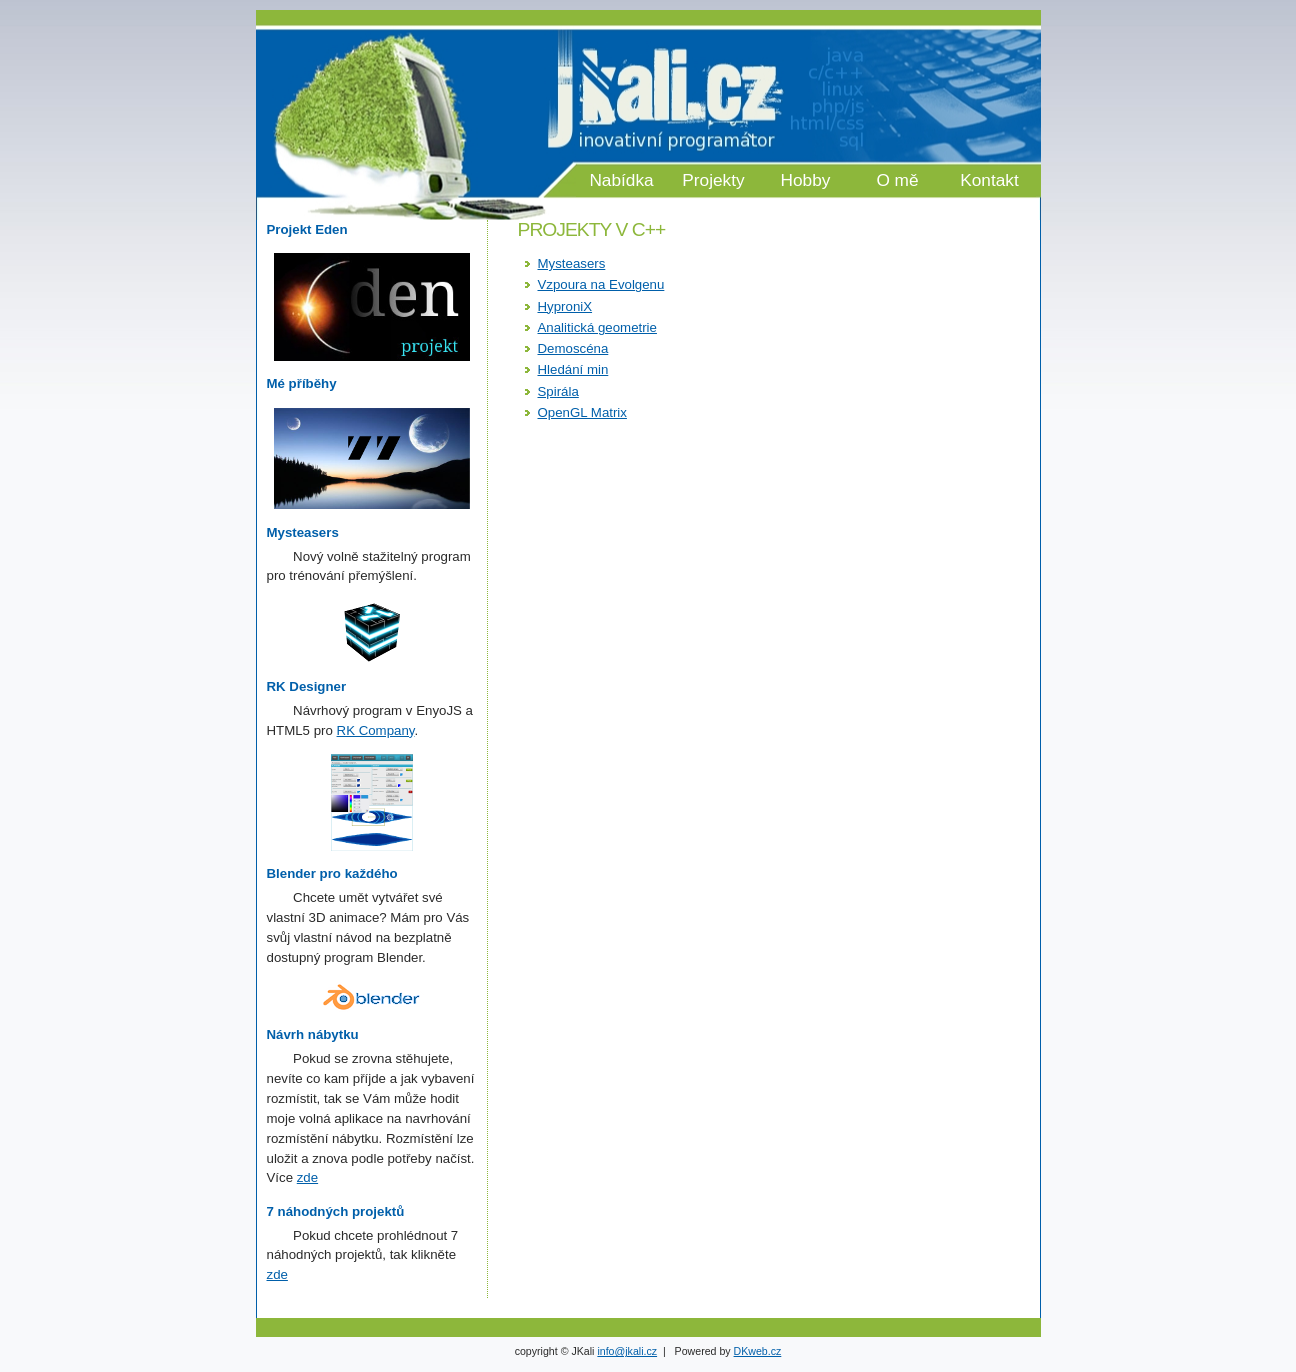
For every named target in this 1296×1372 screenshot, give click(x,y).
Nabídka (621, 180)
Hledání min (573, 369)
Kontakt (989, 180)
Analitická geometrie (597, 327)
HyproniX (565, 306)
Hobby (806, 180)
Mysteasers (572, 263)
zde (307, 1177)
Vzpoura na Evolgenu (601, 284)
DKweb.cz (758, 1351)
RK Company (376, 730)
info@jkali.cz (627, 1351)
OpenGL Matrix (582, 412)
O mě (897, 180)
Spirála (558, 391)
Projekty (713, 180)
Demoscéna (573, 348)
